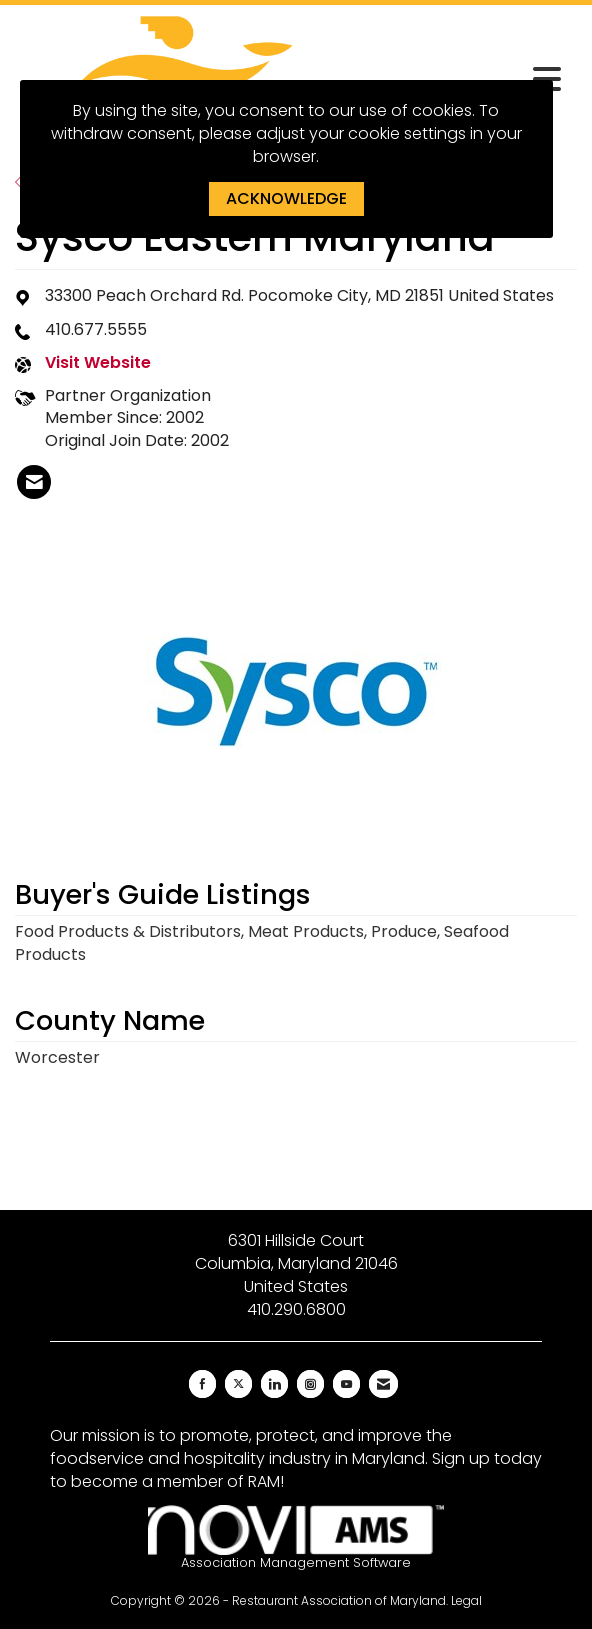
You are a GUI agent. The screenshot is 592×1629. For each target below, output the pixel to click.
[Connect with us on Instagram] (310, 1384)
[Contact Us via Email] (383, 1384)
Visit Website (98, 363)
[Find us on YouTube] (346, 1384)
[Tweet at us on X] (238, 1384)
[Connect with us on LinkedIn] (274, 1384)
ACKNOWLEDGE (286, 198)
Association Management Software (295, 1538)
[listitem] (34, 482)
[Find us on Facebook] (202, 1384)
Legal (466, 1600)
